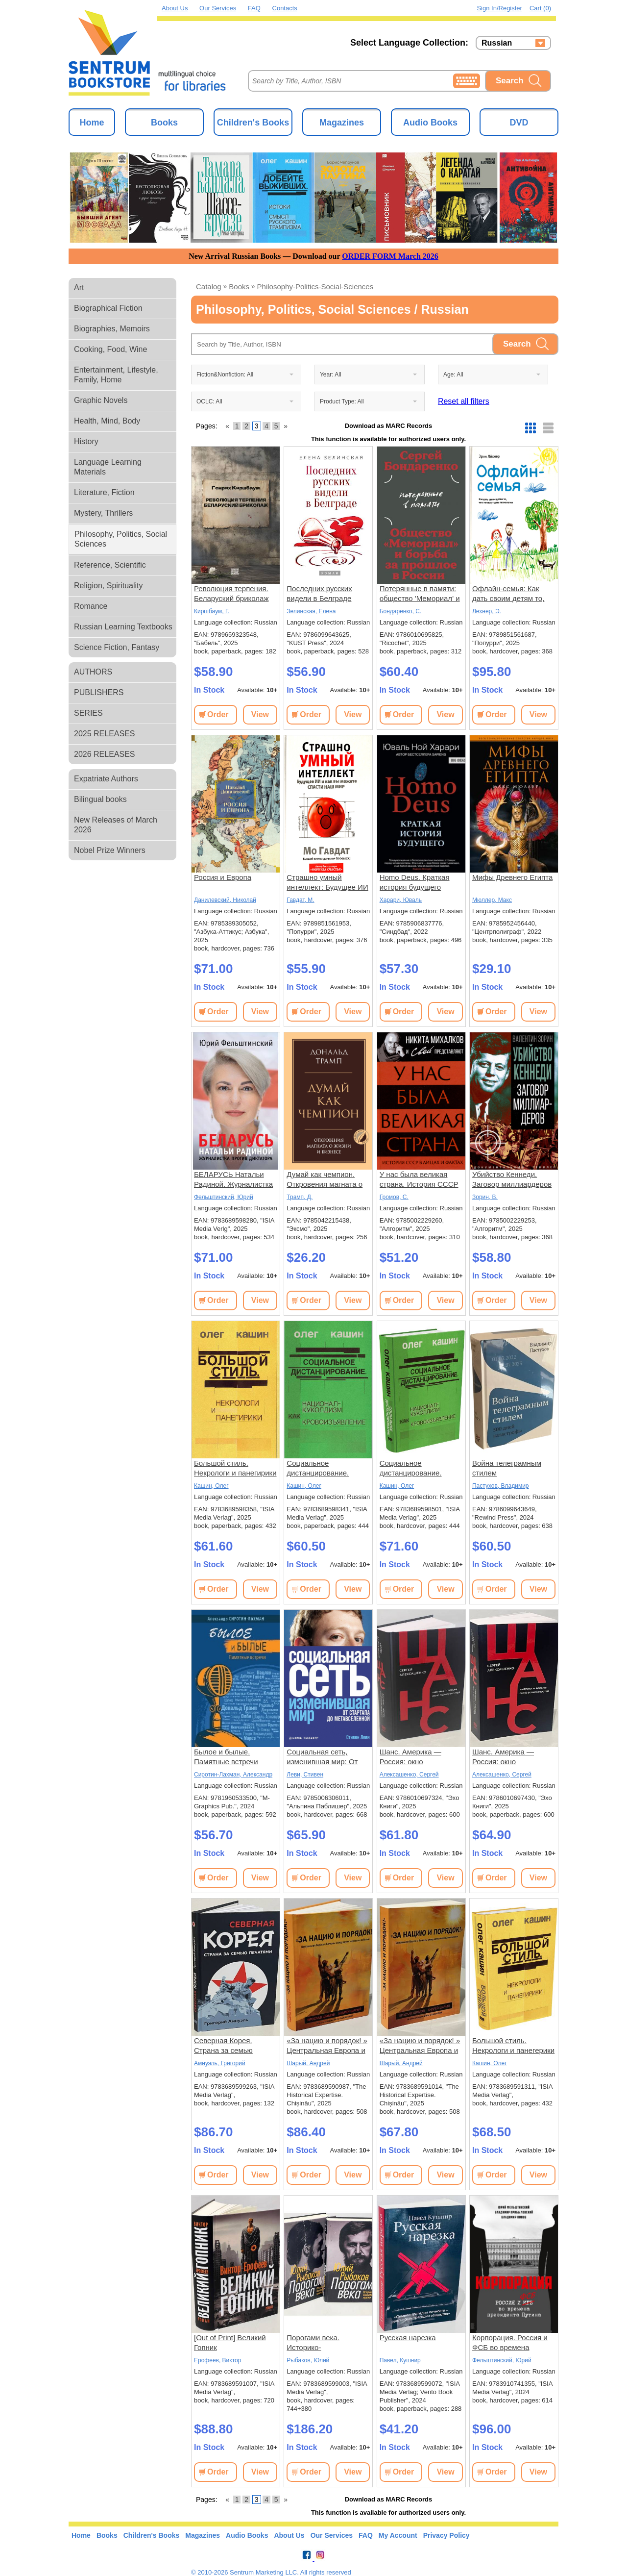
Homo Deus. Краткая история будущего (415, 882)
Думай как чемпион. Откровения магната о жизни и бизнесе (324, 1179)
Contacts (284, 8)
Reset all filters (463, 401)
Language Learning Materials (108, 467)
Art (79, 287)
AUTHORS (93, 672)
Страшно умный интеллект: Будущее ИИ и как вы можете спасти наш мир (327, 882)
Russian (497, 43)
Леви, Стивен (305, 1774)
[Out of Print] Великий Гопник (230, 2342)
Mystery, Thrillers (103, 513)
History (86, 441)
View (260, 714)
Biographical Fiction (108, 308)
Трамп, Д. (300, 1197)
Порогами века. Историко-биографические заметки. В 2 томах (319, 2342)
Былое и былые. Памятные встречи (226, 1757)
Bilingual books (100, 799)
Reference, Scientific (110, 565)
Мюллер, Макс (492, 900)
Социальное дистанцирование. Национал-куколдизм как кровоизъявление (323, 1468)
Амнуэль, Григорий (219, 2063)
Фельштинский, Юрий (223, 1197)
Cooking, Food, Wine (110, 349)
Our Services (217, 8)
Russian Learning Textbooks (123, 627)
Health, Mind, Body (107, 421)
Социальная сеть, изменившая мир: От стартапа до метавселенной (322, 1757)
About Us (175, 8)
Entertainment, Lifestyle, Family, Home (116, 375)
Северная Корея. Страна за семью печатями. (223, 2045)
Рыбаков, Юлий (308, 2360)
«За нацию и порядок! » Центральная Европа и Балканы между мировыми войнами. (327, 2045)
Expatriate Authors (106, 779)
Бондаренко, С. (401, 611)
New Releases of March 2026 (115, 825)
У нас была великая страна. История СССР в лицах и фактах (419, 1179)
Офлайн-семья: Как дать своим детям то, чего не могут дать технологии (508, 593)
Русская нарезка (408, 2337)
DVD (518, 122)
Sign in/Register (499, 8)
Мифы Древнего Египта (512, 877)
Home (91, 122)
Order (218, 714)
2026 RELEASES (104, 754)
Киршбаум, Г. (211, 611)
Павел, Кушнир (400, 2360)
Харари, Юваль (401, 900)
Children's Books (253, 122)
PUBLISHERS (98, 692)
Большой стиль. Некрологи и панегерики (513, 2045)
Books (164, 122)
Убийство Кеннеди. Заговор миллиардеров (512, 1179)
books (239, 286)
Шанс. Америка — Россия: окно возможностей (410, 1757)
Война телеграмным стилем (506, 1468)
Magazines (341, 122)
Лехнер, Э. (486, 611)
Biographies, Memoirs (112, 329)
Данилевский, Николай (225, 900)
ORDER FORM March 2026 (390, 256)
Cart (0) (540, 8)
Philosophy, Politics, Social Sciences (120, 539)
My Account (398, 2535)
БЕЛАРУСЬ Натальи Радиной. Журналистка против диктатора (233, 1179)
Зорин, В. (485, 1197)
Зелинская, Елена (311, 611)
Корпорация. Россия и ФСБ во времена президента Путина (510, 2342)
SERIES (88, 713)
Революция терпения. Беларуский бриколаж (231, 593)
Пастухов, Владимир (500, 1485)
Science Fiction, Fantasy (116, 647)
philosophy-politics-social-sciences (315, 286)
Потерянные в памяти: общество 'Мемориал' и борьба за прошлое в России (420, 593)
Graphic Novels (100, 400)
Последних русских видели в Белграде (319, 593)
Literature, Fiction (104, 492)
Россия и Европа (222, 877)
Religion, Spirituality (108, 585)
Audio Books (430, 122)
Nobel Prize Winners (109, 850)
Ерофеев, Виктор (217, 2360)
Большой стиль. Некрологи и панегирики (235, 1468)
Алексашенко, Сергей (409, 1774)
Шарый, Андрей (308, 2063)
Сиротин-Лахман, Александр (233, 1774)
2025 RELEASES (104, 733)
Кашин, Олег (211, 1485)
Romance (90, 606)
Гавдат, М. (300, 900)
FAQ (254, 8)
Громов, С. (394, 1197)
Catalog (208, 286)
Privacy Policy (446, 2535)
